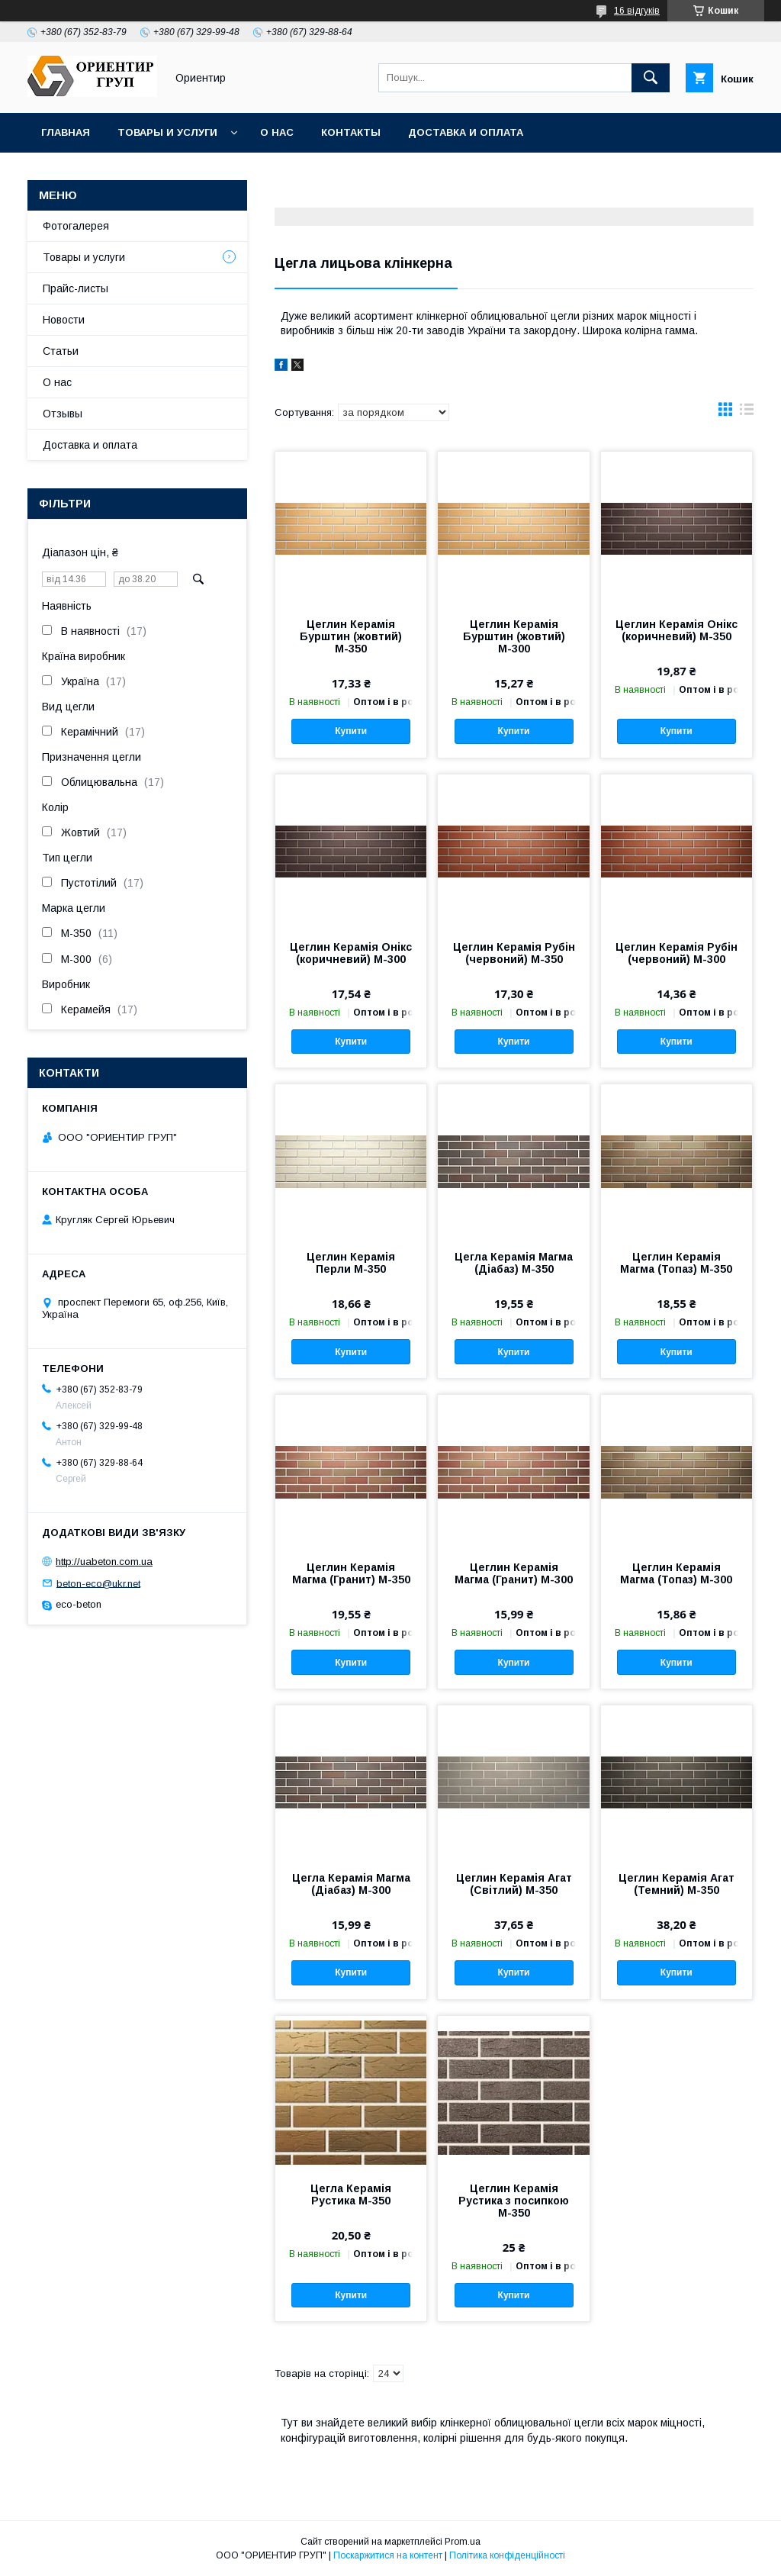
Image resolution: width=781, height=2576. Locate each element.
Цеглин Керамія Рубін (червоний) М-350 (514, 953)
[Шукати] (651, 77)
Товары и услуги (167, 132)
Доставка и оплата (465, 132)
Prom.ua (462, 2541)
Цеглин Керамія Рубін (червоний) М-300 (676, 953)
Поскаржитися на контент (387, 2555)
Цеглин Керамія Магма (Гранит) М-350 (351, 1573)
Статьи (61, 351)
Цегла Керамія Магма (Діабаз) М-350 (514, 1263)
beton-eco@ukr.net (98, 1583)
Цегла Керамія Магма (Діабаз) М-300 (351, 1884)
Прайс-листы (75, 288)
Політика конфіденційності (507, 2555)
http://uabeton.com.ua (104, 1561)
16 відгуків (637, 10)
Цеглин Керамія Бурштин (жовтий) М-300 (514, 636)
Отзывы (62, 413)
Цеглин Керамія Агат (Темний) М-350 (676, 1884)
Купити (351, 731)
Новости (64, 320)
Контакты (351, 132)
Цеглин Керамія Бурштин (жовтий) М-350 (351, 636)
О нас (277, 132)
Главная (65, 132)
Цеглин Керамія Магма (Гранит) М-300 (514, 1573)
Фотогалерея (76, 226)
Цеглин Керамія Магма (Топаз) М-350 (676, 1263)
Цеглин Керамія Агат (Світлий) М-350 (514, 1884)
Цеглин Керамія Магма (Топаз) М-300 (676, 1573)
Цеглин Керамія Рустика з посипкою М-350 (513, 2200)
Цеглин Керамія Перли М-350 (351, 1263)
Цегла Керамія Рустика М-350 (350, 2194)
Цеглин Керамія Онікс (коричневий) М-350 (676, 630)
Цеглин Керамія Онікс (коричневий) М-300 (351, 953)
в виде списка (747, 412)
